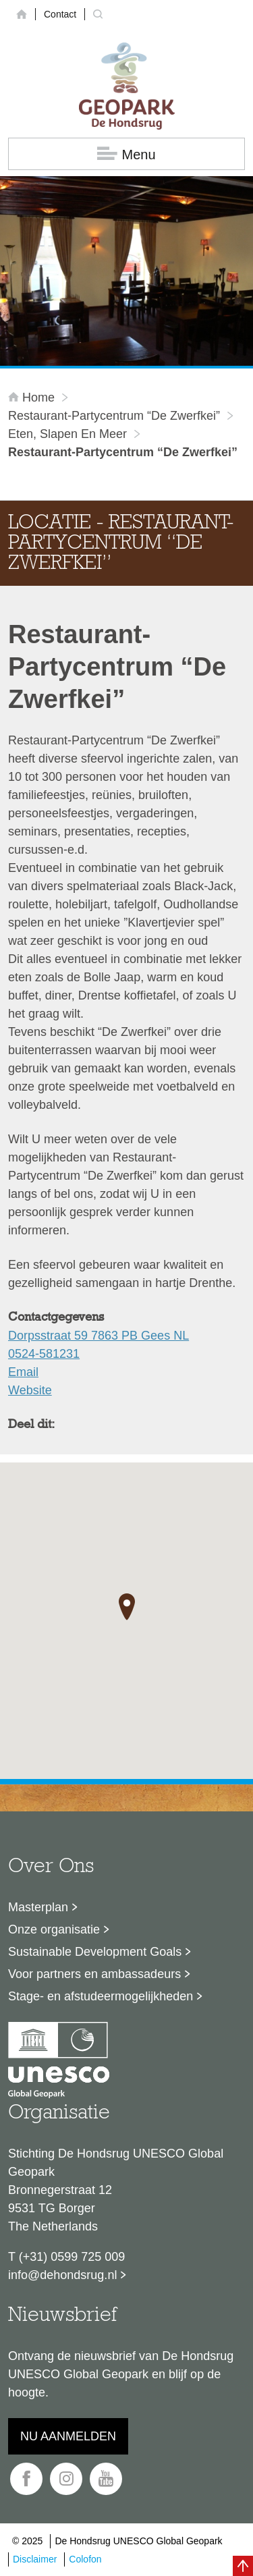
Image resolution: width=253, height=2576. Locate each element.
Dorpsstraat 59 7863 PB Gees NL (98, 1335)
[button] (127, 1606)
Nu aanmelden (68, 2436)
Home (33, 397)
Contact (60, 14)
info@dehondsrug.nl (62, 2275)
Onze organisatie (54, 1929)
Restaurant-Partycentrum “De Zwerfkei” (114, 415)
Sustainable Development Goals (94, 1951)
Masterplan (38, 1907)
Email (23, 1372)
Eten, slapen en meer (67, 434)
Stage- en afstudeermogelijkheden (100, 1996)
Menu (126, 154)
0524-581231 (44, 1354)
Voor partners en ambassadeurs (94, 1974)
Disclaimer (35, 2559)
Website (30, 1390)
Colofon (85, 2559)
